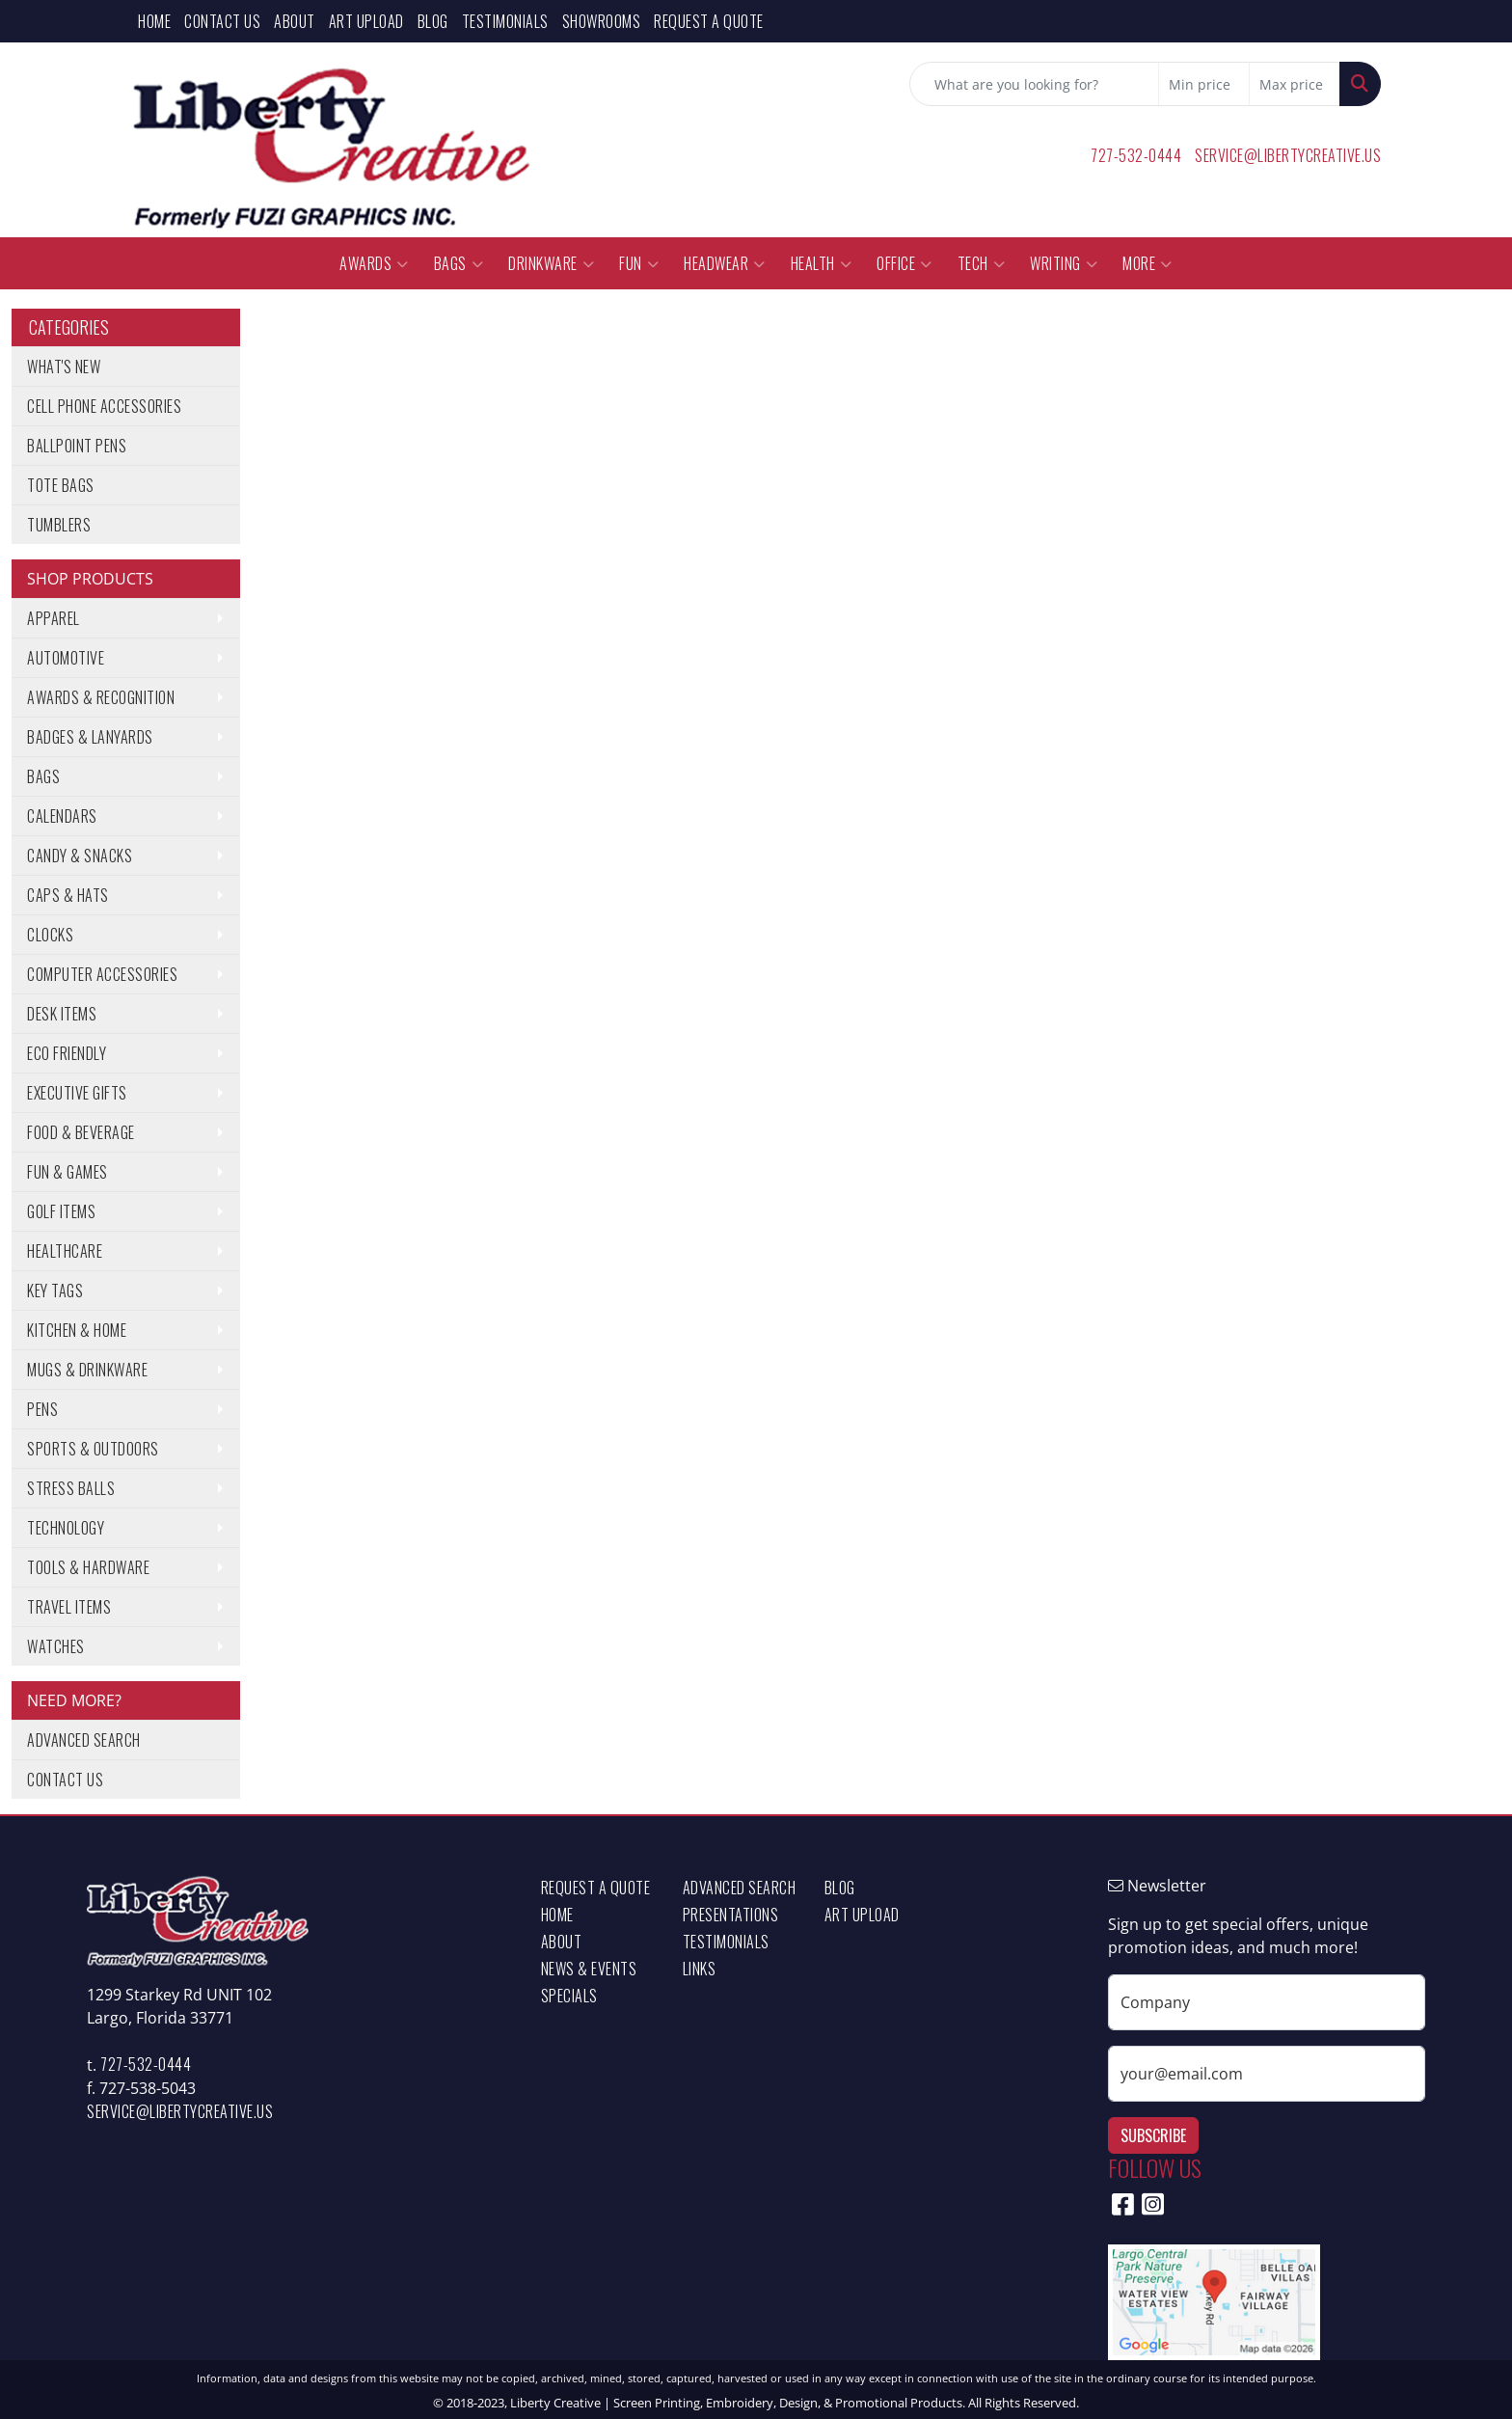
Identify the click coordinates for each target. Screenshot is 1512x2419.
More (1147, 263)
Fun (639, 263)
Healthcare (64, 1251)
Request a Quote (709, 21)
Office (904, 263)
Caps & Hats (68, 895)
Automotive (65, 657)
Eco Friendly (66, 1053)
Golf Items (61, 1211)
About (294, 21)
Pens (42, 1409)
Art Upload (366, 21)
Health (821, 263)
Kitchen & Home (76, 1330)
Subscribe (1153, 2135)
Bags (459, 263)
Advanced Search (84, 1740)
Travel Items (69, 1606)
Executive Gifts (77, 1092)
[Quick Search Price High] (1294, 84)
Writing (1063, 263)
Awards (374, 263)
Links (699, 1968)
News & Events (589, 1968)
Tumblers (59, 524)
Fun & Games (67, 1171)
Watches (56, 1646)
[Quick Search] (1034, 84)
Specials (569, 1995)
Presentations (731, 1914)
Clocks (50, 934)
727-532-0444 (1136, 155)
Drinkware (551, 263)
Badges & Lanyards (90, 736)
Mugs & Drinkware (87, 1369)
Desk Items (61, 1013)
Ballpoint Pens (76, 445)
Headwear (725, 263)
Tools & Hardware (88, 1567)
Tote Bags (60, 485)
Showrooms (601, 21)
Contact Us (222, 21)
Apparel (53, 618)
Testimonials (505, 21)
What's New (63, 366)
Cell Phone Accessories (104, 406)
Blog (433, 21)
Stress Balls (71, 1488)
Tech (982, 263)
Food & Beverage (81, 1132)
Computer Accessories (102, 974)
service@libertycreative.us (1288, 155)
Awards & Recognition (101, 697)
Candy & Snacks (79, 855)
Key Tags (55, 1290)
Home (154, 21)
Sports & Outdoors (93, 1448)
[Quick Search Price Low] (1204, 84)
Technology (65, 1527)
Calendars (62, 816)
